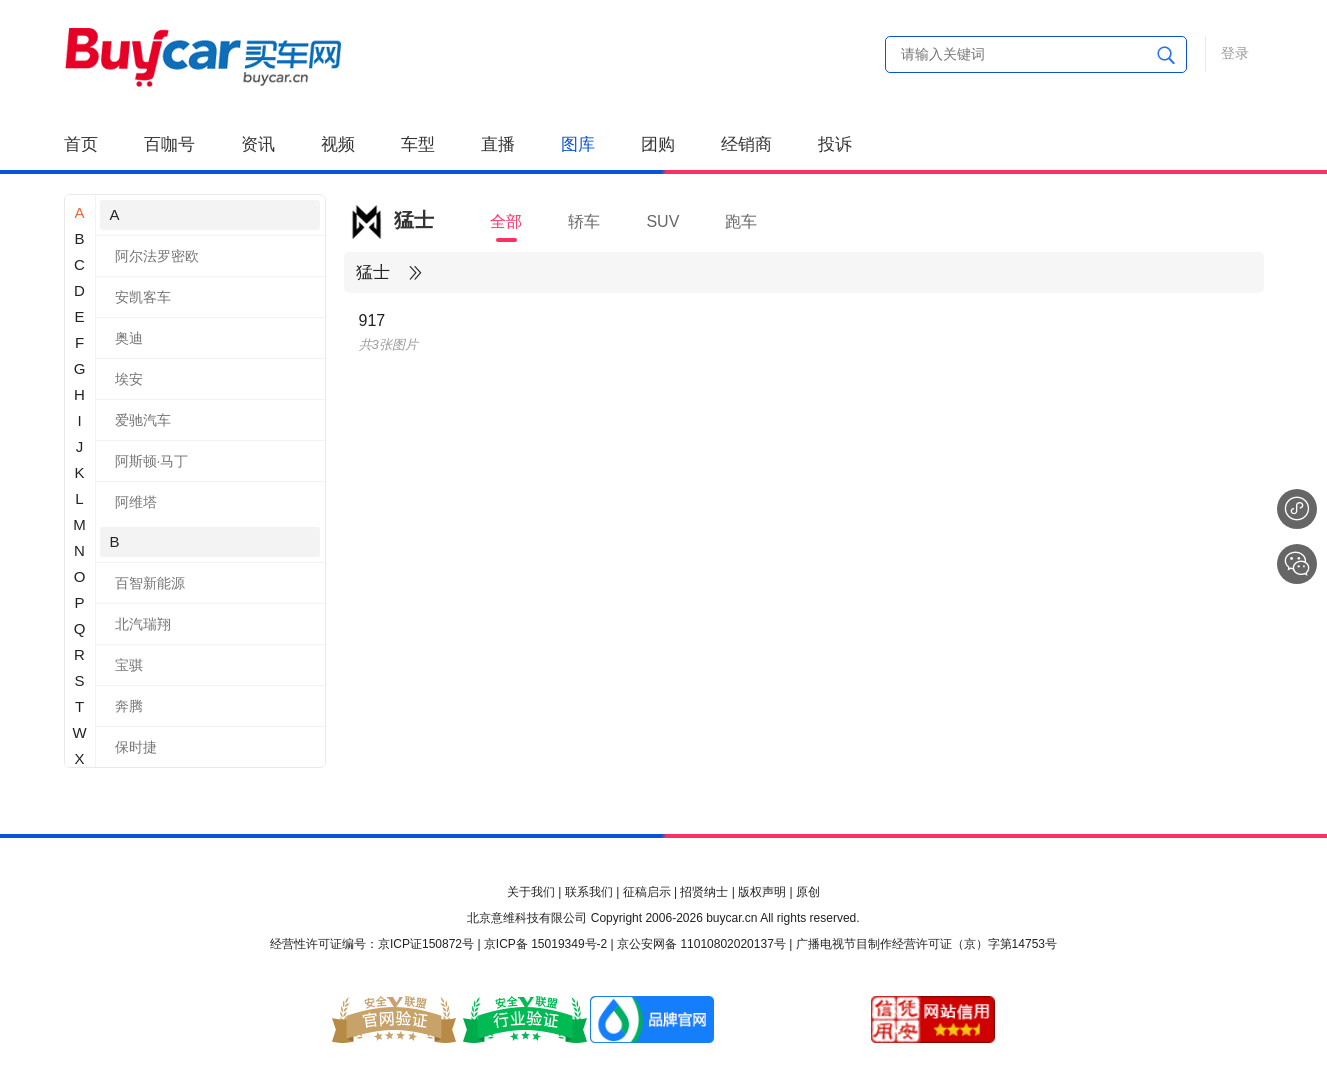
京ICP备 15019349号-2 (545, 944)
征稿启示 (647, 892)
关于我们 (531, 892)
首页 (81, 144)
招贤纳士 (704, 892)
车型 (418, 144)
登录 (1235, 53)
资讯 (258, 144)
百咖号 (169, 144)
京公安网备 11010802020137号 (701, 944)
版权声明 (762, 892)
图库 (578, 144)
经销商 (746, 144)
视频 (338, 144)
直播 (498, 144)
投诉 (835, 144)
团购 (658, 144)
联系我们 (589, 892)
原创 (808, 892)
